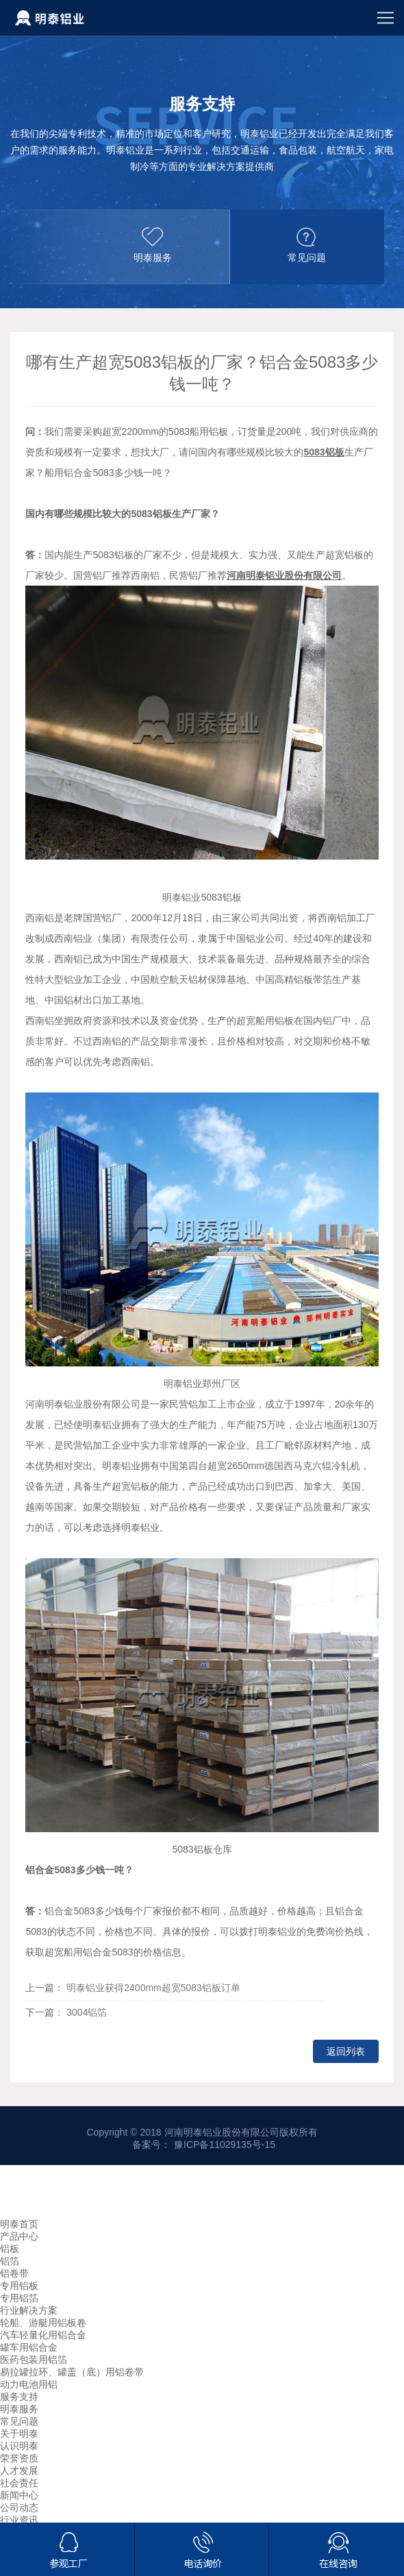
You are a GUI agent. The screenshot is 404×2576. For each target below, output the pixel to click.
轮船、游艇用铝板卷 (43, 2322)
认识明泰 (19, 2445)
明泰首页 (19, 2223)
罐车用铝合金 (29, 2347)
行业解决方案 (29, 2310)
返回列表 (346, 2051)
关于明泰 (19, 2433)
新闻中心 (19, 2495)
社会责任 (19, 2482)
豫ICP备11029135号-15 (224, 2144)
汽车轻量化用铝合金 (43, 2334)
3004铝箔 (86, 2012)
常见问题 (19, 2421)
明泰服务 (19, 2408)
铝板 (9, 2248)
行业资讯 (19, 2519)
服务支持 (19, 2396)
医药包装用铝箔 (33, 2359)
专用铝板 (19, 2285)
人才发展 (19, 2470)
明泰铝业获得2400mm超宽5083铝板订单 (153, 1987)
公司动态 (19, 2507)
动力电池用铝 (29, 2384)
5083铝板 (323, 452)
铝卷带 (14, 2273)
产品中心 (19, 2236)
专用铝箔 (19, 2297)
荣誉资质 (19, 2458)
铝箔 (9, 2260)
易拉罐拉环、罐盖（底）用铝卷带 (72, 2371)
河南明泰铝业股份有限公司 (284, 575)
